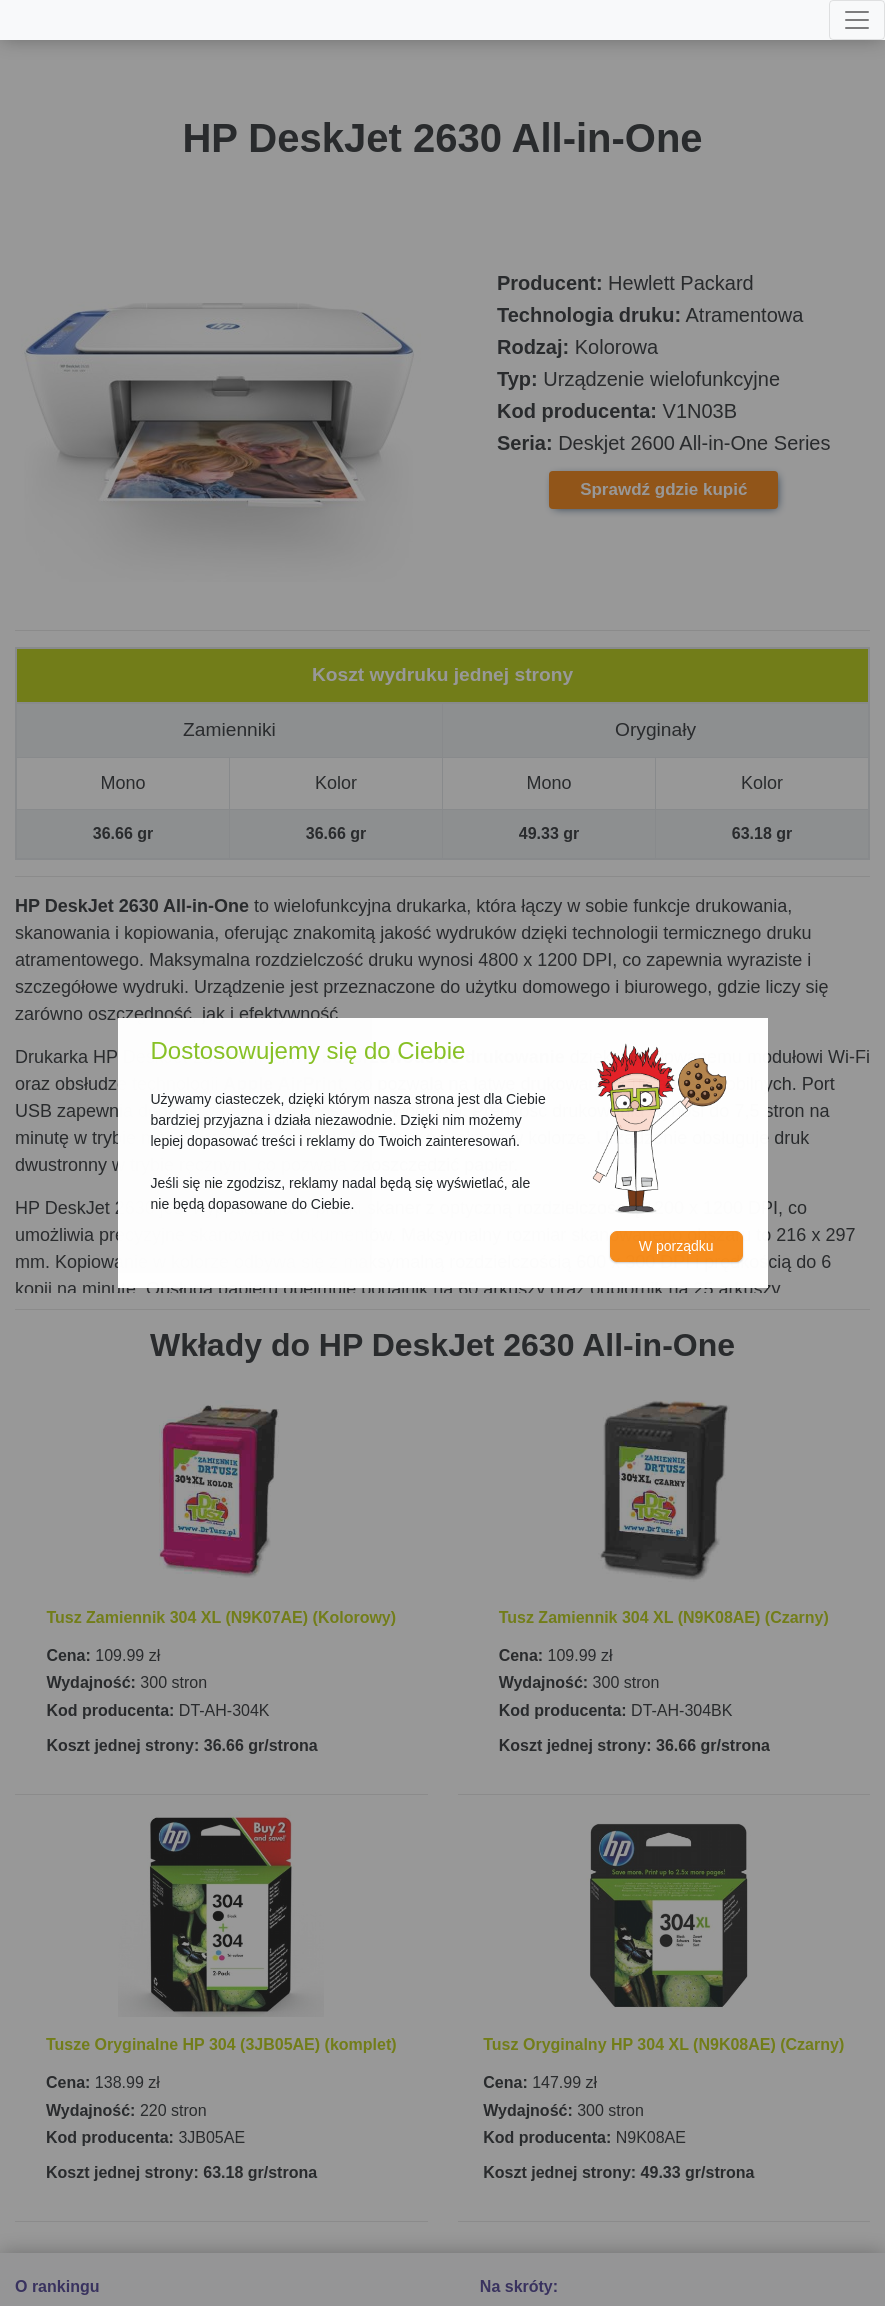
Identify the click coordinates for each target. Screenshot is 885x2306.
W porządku (676, 1246)
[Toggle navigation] (857, 20)
